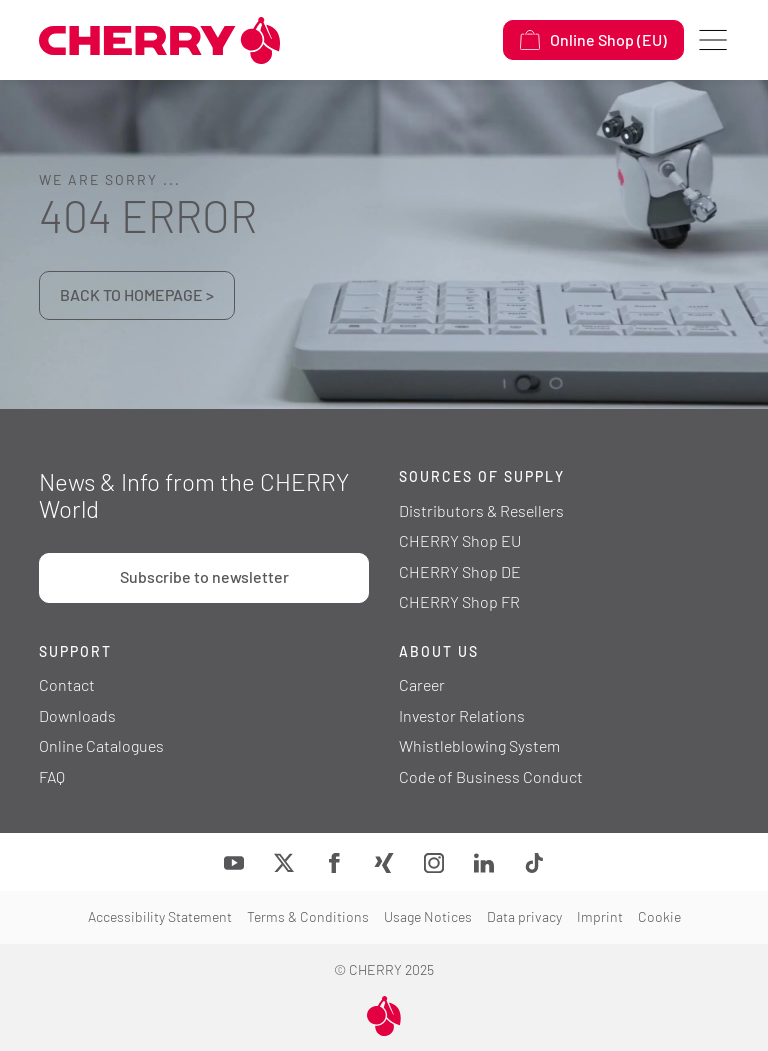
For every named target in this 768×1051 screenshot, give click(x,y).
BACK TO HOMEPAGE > (137, 294)
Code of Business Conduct (491, 776)
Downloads (77, 715)
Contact (67, 684)
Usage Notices (428, 916)
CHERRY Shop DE (460, 571)
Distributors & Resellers (481, 510)
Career (422, 684)
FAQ (52, 776)
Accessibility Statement (160, 916)
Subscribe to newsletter (204, 576)
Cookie (659, 916)
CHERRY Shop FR (459, 601)
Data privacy (524, 916)
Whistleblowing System (479, 745)
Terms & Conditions (308, 916)
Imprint (600, 916)
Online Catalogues (101, 745)
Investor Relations (462, 715)
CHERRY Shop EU (460, 540)
